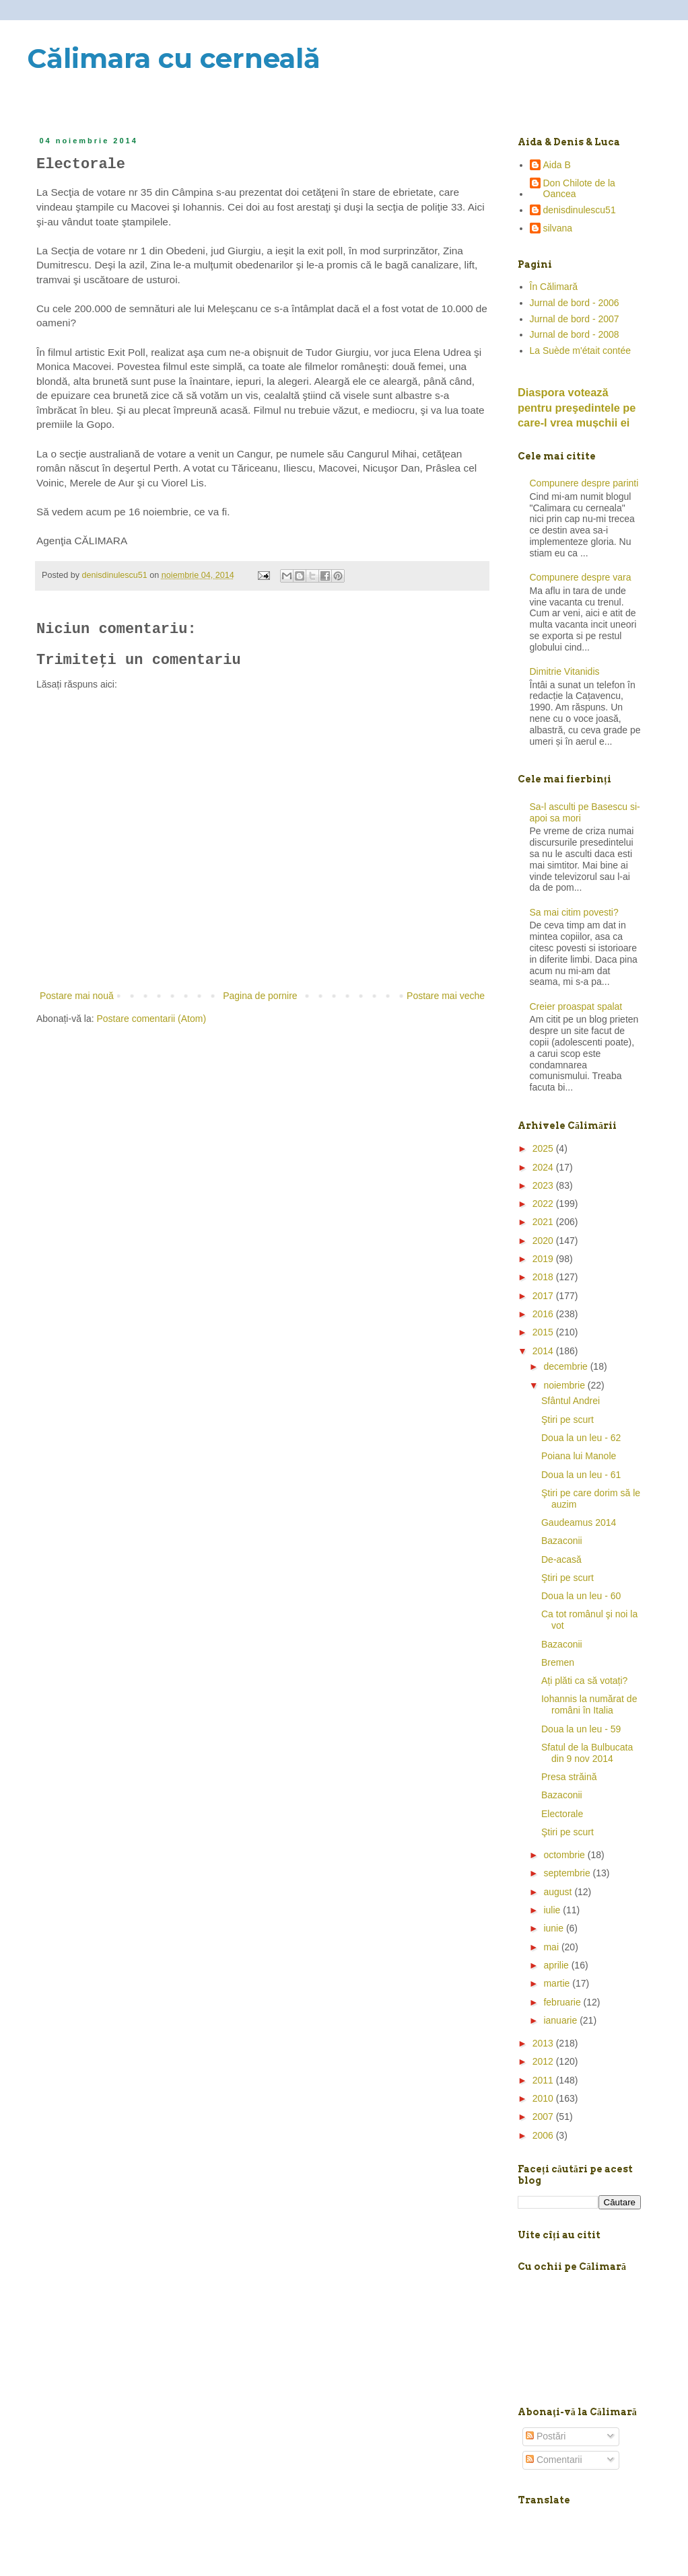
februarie (563, 2002)
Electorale (562, 1813)
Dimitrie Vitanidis (565, 671)
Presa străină (568, 1776)
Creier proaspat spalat (576, 1006)
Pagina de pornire (260, 995)
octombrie (565, 1854)
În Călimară (554, 286)
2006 (544, 2135)
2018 (544, 1277)
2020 (544, 1240)
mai (552, 1947)
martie (557, 1983)
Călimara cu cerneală (173, 58)
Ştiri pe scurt (567, 1419)
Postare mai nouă (77, 995)
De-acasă (561, 1559)
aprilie (557, 1965)
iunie (554, 1928)
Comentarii (554, 2459)
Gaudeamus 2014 (578, 1522)
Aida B (557, 164)
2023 (544, 1185)
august (558, 1891)
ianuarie (561, 2020)
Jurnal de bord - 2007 (574, 319)
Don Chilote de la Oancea (579, 189)
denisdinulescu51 (579, 210)
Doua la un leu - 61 (581, 1474)
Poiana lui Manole (578, 1455)
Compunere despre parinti (584, 483)
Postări (545, 2436)
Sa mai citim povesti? (574, 912)
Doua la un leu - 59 (581, 1729)
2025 (544, 1148)
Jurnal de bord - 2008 (574, 334)
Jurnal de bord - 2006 (574, 302)
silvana (558, 228)
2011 (544, 2080)
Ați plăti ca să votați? (584, 1680)
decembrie (566, 1366)
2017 (544, 1295)
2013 (544, 2043)
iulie (553, 1910)
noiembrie (565, 1385)
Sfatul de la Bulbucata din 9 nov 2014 (587, 1753)
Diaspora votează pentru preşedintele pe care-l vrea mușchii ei (576, 407)
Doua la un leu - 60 (581, 1595)
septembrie (567, 1873)
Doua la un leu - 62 (581, 1437)
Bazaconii (561, 1540)
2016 (544, 1314)
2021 (544, 1221)
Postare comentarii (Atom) (152, 1018)
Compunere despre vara (580, 577)
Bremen (557, 1662)
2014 (544, 1351)
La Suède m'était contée (580, 350)
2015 (544, 1332)
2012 (544, 2061)
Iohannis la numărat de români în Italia (589, 1704)
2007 (544, 2116)
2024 (544, 1167)
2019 (544, 1258)
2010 (544, 2098)
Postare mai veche (446, 995)
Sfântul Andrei (570, 1400)
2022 (544, 1203)
